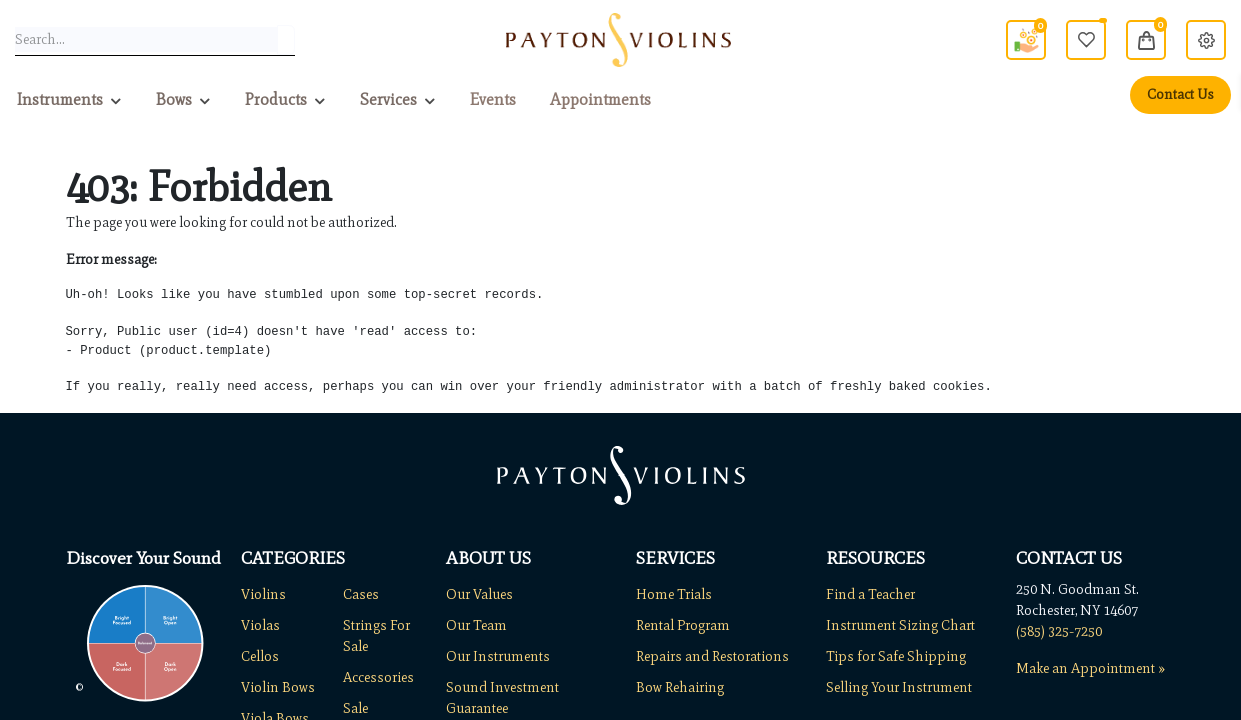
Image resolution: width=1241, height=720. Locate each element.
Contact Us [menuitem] (1180, 94)
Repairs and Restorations (712, 656)
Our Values (479, 594)
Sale (355, 708)
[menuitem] (493, 100)
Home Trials (674, 594)
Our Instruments (498, 656)
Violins (263, 594)
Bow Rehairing (680, 687)
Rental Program (683, 625)
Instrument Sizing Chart (900, 625)
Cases (361, 594)
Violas (260, 625)
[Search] (286, 40)
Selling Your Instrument (899, 687)
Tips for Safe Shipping (896, 656)
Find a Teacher (870, 594)
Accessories (378, 677)
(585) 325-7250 (1059, 631)
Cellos (260, 656)
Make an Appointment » (1090, 668)
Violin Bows (278, 687)
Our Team (476, 625)
